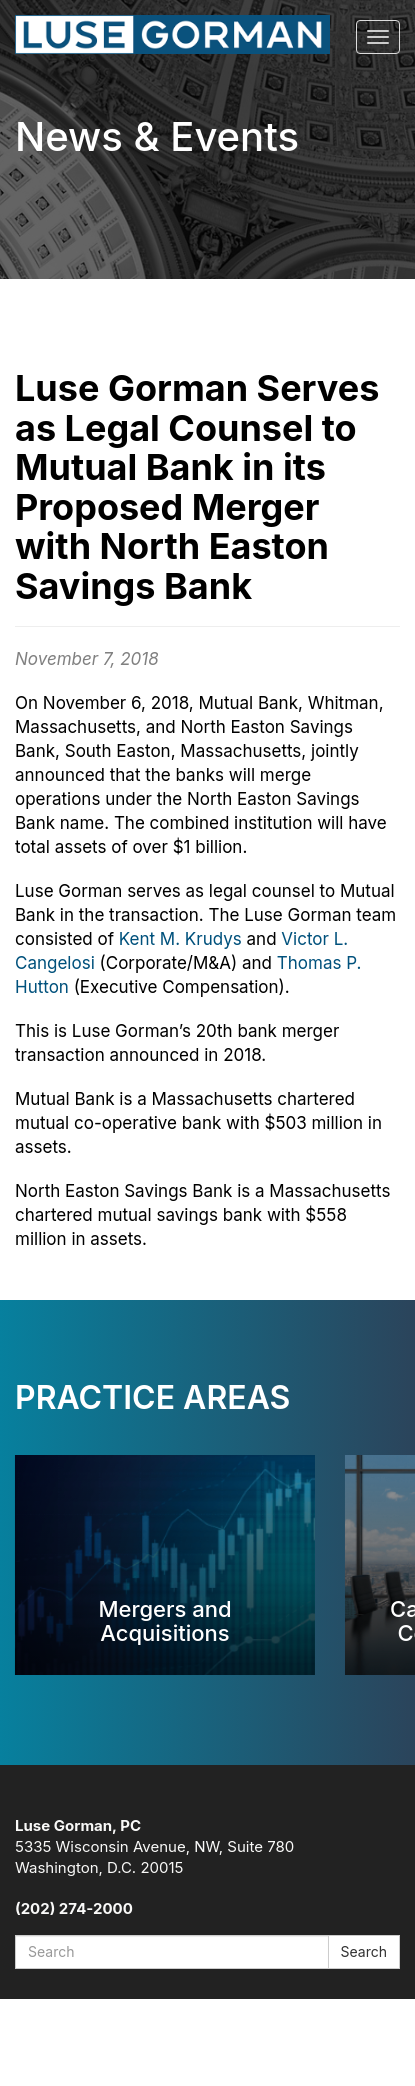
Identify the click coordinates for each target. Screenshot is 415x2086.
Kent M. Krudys (180, 939)
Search (364, 1951)
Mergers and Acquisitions (164, 1620)
